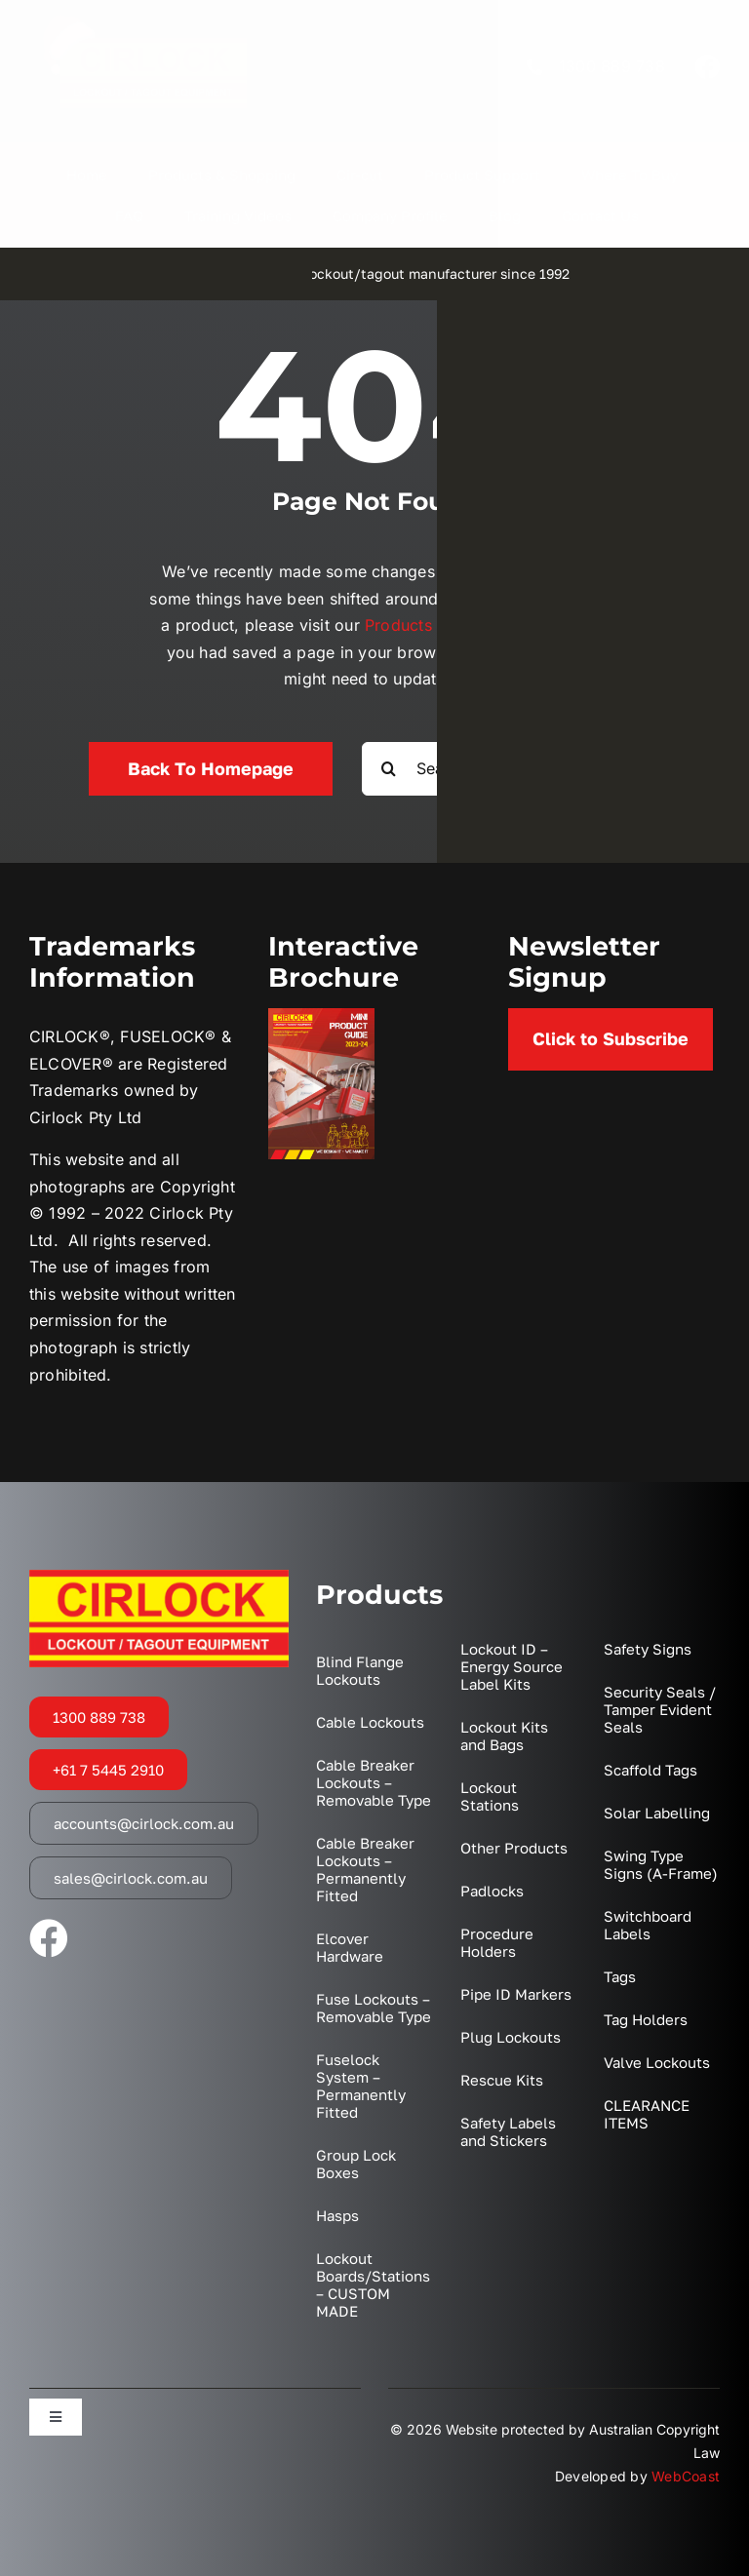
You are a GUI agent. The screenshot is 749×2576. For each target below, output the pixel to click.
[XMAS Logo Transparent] (144, 19)
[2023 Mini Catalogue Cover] (321, 1016)
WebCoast (685, 2476)
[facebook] (707, 66)
